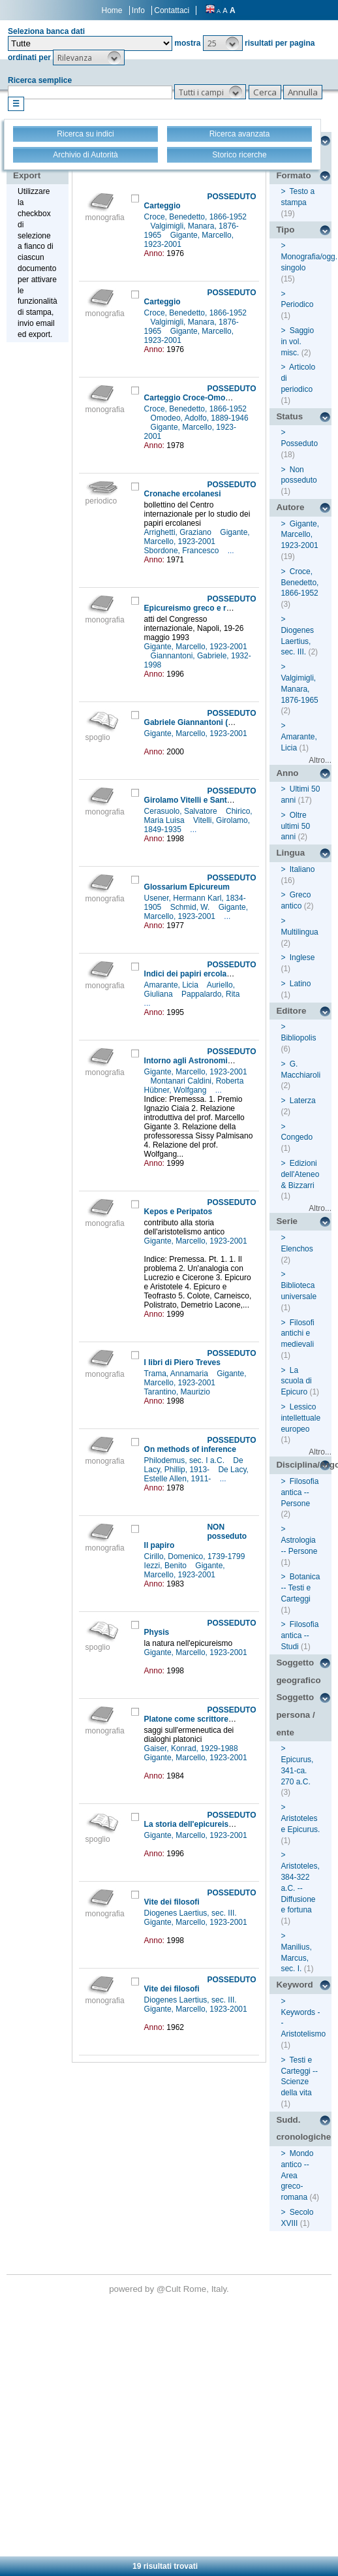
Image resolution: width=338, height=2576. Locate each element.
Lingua (290, 853)
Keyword (294, 1984)
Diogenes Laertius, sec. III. (191, 1913)
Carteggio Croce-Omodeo (191, 397)
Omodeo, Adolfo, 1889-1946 (200, 418)
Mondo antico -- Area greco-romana (297, 2175)
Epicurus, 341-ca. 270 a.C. (297, 1770)
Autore (290, 507)
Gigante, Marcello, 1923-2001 (197, 537)
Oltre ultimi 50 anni (295, 826)
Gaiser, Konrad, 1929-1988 (192, 1748)
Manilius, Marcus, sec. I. (296, 1958)
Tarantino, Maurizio (178, 1391)
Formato (293, 175)
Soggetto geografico (298, 1671)
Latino (300, 983)
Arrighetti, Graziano (179, 532)
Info (138, 10)
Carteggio (162, 205)
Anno (287, 773)
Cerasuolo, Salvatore (181, 811)
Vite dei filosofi (172, 1902)
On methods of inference (190, 1449)
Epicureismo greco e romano (198, 608)
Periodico (297, 304)
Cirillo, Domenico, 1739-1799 (195, 1556)
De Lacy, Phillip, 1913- (193, 1465)
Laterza (303, 1100)
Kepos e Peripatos (178, 1211)
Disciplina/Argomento (303, 1465)
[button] (223, 43)
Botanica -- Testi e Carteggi (300, 1587)
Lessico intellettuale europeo (300, 1418)
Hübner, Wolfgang (176, 1090)
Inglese (302, 957)
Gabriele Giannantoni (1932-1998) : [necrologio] (232, 722)
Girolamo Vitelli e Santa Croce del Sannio (221, 800)
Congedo (297, 1137)
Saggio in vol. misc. (297, 341)
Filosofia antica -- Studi (299, 1635)
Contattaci (171, 10)
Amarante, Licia (172, 985)
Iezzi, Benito (166, 1565)
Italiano (302, 869)
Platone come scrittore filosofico (205, 1719)
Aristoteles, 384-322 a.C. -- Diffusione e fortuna (300, 1887)
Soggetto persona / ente (295, 1714)
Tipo (285, 229)
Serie (287, 1221)
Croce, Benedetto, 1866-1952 (195, 216)
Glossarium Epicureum (187, 887)
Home (112, 10)
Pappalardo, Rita (211, 994)
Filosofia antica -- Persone (299, 1492)
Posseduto (299, 443)
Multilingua (299, 932)
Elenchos (297, 1248)
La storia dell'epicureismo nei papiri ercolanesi (231, 1824)
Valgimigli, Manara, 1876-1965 (299, 689)
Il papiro (159, 1545)
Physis (157, 1632)
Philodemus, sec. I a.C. (185, 1460)
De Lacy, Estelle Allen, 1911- (196, 1474)
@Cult (170, 2289)
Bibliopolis (298, 1037)
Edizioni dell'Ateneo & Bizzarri (300, 1174)
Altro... (320, 760)
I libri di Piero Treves (182, 1362)
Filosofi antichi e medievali (297, 1333)
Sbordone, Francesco (182, 550)
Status (289, 416)
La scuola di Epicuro (296, 1381)
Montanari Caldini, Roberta (198, 1081)
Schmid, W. (191, 907)
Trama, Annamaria (177, 1373)
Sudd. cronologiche (303, 2128)
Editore (291, 1011)
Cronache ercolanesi (182, 493)
